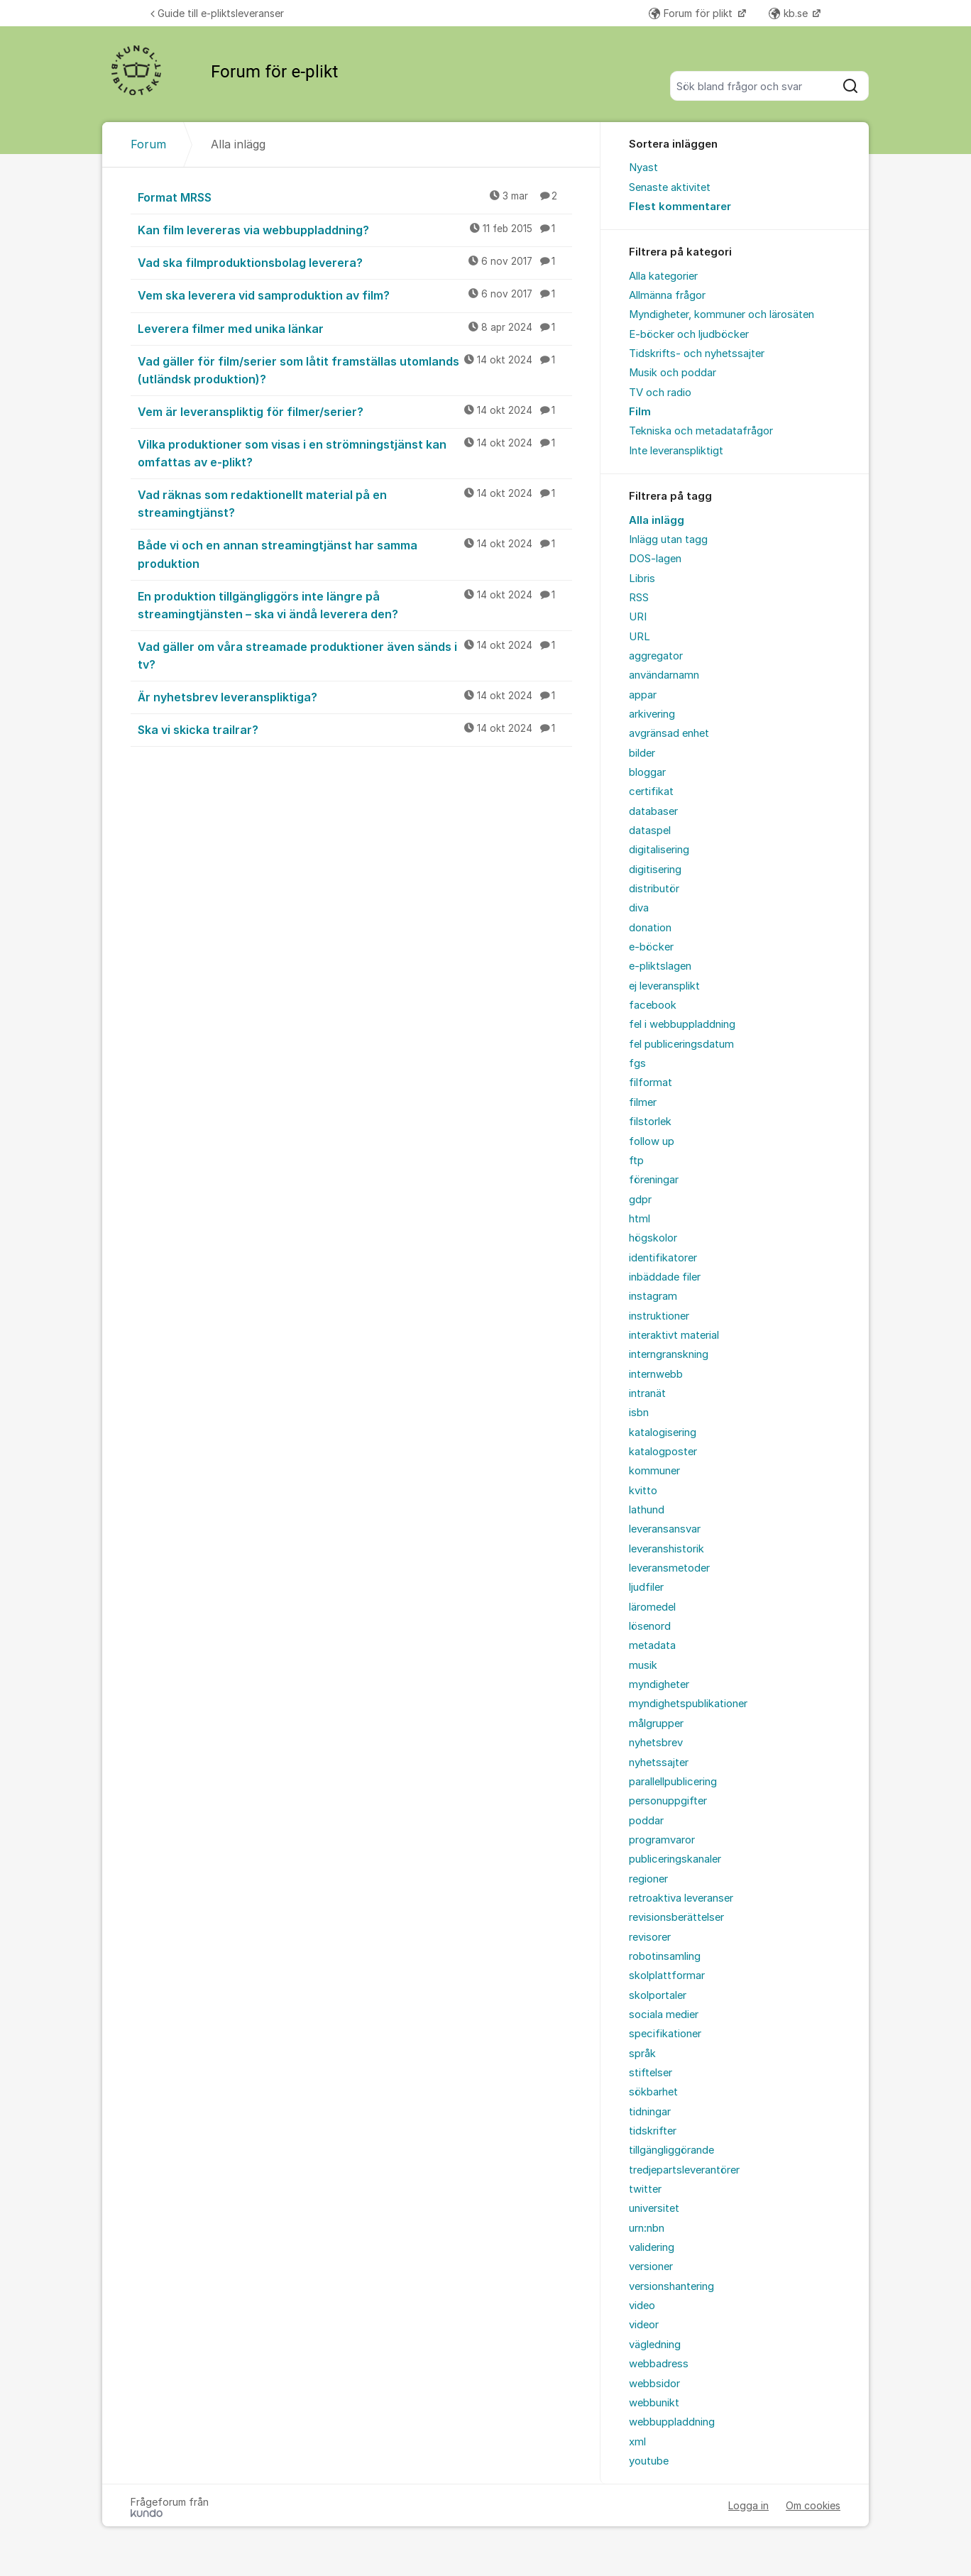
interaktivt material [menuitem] (674, 1335)
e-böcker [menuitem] (651, 947)
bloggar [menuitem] (647, 772)
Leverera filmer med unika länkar (355, 328)
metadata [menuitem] (652, 1645)
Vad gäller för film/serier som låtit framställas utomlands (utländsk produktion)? (355, 369)
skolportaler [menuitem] (657, 1995)
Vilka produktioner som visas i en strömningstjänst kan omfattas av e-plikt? (355, 452)
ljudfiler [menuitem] (646, 1587)
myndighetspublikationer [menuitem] (688, 1703)
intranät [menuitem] (647, 1393)
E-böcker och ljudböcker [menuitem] (689, 334)
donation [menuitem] (650, 927)
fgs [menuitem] (637, 1063)
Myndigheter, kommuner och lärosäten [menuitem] (721, 314)
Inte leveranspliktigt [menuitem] (676, 450)
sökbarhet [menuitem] (653, 2092)
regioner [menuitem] (648, 1879)
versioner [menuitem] (651, 2266)
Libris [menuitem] (642, 578)
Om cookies (813, 2505)
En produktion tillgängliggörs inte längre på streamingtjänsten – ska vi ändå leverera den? (355, 604)
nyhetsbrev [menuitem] (656, 1742)
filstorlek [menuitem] (650, 1121)
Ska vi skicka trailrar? (355, 729)
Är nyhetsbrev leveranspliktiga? (355, 696)
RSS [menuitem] (639, 597)
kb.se (790, 13)
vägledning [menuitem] (655, 2344)
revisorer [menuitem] (650, 1937)
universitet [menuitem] (654, 2208)
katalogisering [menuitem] (662, 1432)
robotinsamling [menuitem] (665, 1956)
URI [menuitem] (638, 616)
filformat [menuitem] (650, 1082)
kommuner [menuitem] (654, 1470)
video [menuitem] (642, 2305)
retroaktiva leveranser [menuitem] (681, 1898)
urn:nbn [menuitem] (646, 2228)
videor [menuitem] (644, 2324)
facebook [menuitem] (652, 1005)
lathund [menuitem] (646, 1509)
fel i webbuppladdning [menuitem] (682, 1024)
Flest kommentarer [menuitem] (680, 206)
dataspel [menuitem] (650, 830)
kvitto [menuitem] (643, 1490)
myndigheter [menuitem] (659, 1684)
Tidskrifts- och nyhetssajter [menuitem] (696, 353)
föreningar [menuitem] (654, 1179)
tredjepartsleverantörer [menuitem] (684, 2170)
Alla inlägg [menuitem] (656, 520)
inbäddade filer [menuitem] (665, 1277)
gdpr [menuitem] (640, 1199)
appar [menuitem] (643, 695)
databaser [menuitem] (653, 811)
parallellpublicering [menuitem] (673, 1781)
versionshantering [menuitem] (671, 2286)
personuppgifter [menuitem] (668, 1800)
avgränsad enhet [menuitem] (669, 733)
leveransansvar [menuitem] (665, 1529)
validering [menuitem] (651, 2247)
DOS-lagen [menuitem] (655, 558)
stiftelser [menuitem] (650, 2072)
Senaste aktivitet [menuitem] (670, 187)
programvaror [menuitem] (662, 1840)
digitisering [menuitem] (655, 869)
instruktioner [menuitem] (659, 1316)
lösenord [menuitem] (650, 1626)
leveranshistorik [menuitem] (666, 1548)
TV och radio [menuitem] (660, 392)
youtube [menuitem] (649, 2461)
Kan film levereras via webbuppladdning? (355, 229)
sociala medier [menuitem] (663, 2014)
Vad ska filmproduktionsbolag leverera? (355, 262)
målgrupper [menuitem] (656, 1723)
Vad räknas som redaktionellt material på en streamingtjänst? (355, 503)
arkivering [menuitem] (652, 714)
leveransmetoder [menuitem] (669, 1568)
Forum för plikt (692, 13)
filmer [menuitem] (643, 1102)
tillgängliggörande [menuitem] (671, 2150)
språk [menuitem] (642, 2053)
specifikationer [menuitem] (665, 2033)
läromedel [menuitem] (652, 1607)
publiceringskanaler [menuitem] (675, 1859)
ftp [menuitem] (636, 1160)
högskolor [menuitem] (653, 1238)
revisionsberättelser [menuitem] (676, 1917)
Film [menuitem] (640, 411)
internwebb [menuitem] (656, 1374)
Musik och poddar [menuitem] (672, 372)
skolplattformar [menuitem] (667, 1975)
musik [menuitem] (643, 1665)
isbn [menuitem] (639, 1412)
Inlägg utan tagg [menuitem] (668, 539)
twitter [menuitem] (645, 2189)
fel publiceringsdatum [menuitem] (681, 1044)
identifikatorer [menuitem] (663, 1257)
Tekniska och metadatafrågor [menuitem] (701, 430)
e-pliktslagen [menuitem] (660, 966)
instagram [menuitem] (653, 1296)
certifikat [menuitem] (651, 791)
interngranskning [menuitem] (668, 1354)
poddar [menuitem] (646, 1820)
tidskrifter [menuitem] (652, 2131)
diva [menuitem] (639, 907)
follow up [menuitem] (651, 1141)
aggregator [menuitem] (656, 656)
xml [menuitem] (637, 2441)
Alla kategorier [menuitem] (663, 276)
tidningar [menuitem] (650, 2111)
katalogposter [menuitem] (663, 1451)
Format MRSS (355, 196)
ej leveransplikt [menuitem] (664, 986)
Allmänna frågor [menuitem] (667, 295)
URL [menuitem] (639, 636)
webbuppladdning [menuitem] (672, 2422)
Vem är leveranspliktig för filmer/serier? (355, 411)
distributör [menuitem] (654, 888)
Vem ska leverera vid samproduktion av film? (355, 294)
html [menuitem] (639, 1218)
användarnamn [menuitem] (664, 675)
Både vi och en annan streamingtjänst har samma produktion (355, 553)
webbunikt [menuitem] (654, 2402)
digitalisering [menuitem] (659, 849)
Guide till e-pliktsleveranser (217, 13)
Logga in (748, 2505)
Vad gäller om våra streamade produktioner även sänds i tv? (355, 655)
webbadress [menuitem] (659, 2363)
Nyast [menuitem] (643, 167)
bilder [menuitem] (642, 753)
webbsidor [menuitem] (654, 2383)
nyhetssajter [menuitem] (659, 1762)
